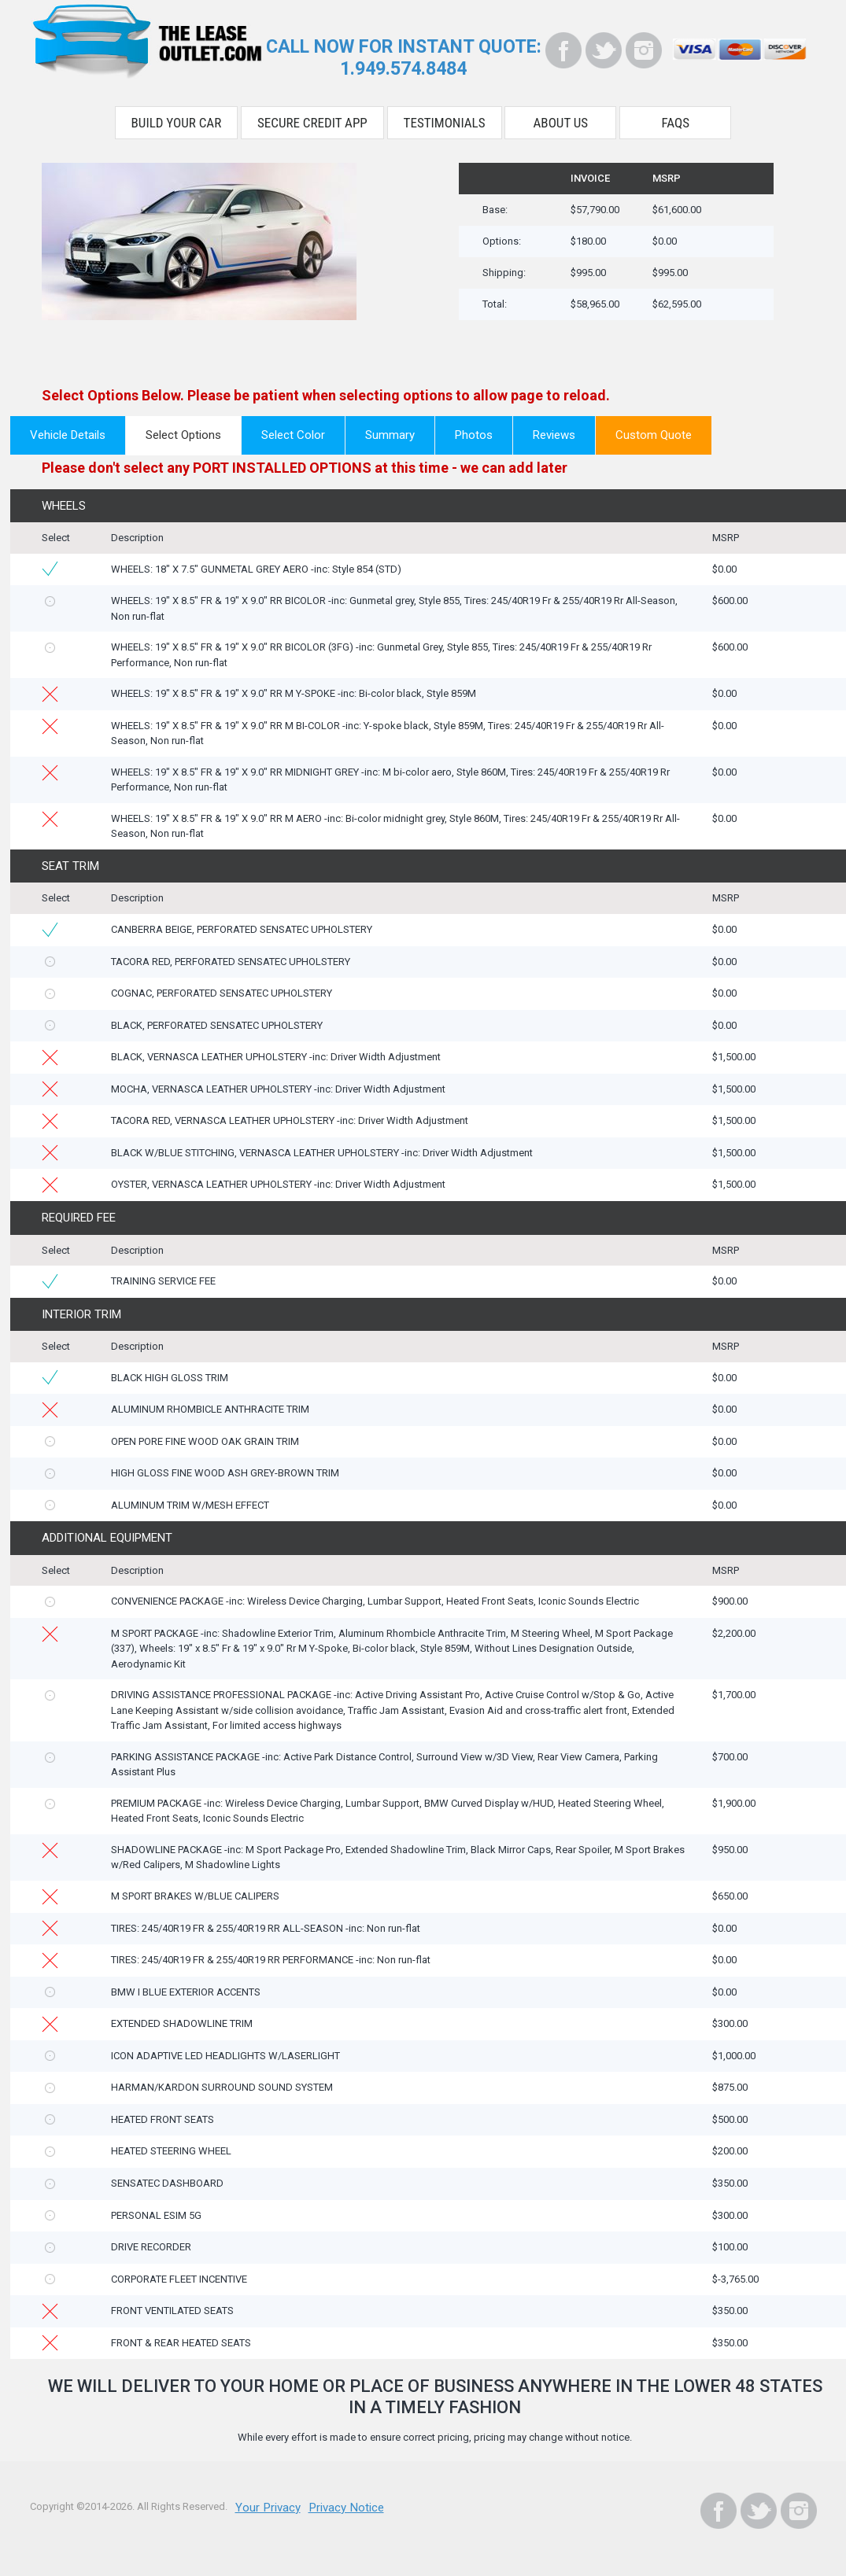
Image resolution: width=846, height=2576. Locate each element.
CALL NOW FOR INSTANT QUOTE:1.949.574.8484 (403, 55)
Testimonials (445, 116)
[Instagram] (644, 50)
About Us (561, 116)
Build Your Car (176, 116)
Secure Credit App (312, 116)
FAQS (676, 116)
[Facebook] (563, 50)
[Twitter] (604, 50)
